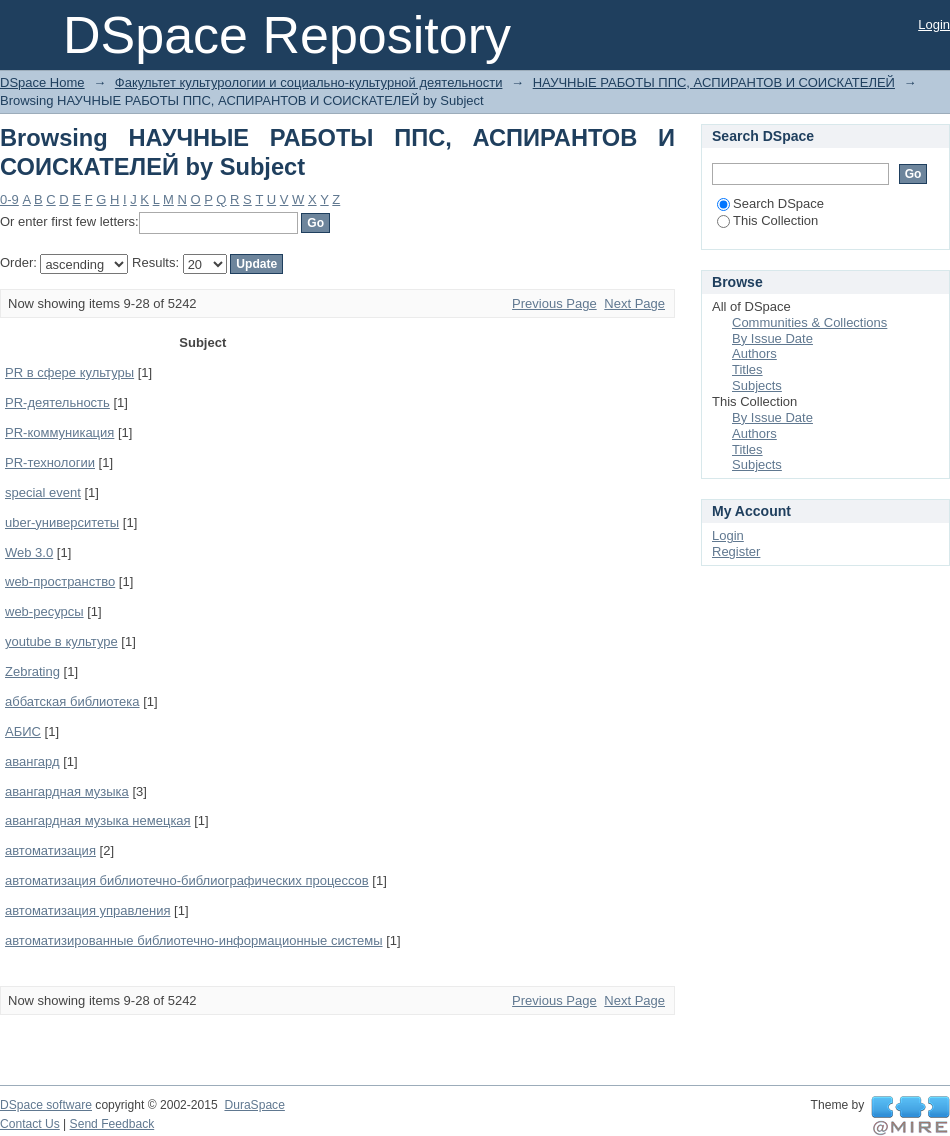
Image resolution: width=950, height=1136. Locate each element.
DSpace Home (42, 82)
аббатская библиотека (72, 701)
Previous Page (554, 303)
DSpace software (46, 1105)
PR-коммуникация (59, 432)
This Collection (767, 220)
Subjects (757, 385)
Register (736, 551)
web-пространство (60, 581)
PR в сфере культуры (69, 372)
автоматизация (50, 850)
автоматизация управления (87, 910)
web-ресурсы (44, 611)
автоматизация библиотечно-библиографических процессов (187, 880)
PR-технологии (50, 462)
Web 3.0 (29, 552)
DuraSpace (254, 1105)
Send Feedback (112, 1124)
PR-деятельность (57, 402)
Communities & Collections (809, 322)
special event (43, 492)
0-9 (9, 199)
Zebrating (32, 671)
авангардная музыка (67, 791)
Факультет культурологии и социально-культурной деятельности (309, 82)
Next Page (634, 303)
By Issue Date (772, 338)
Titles (747, 369)
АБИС (23, 731)
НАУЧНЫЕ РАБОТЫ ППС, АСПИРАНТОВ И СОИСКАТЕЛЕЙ (714, 82)
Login (934, 24)
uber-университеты (62, 522)
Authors (754, 353)
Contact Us (30, 1124)
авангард (32, 761)
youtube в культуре (61, 641)
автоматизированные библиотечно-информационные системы (194, 940)
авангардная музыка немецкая (98, 820)
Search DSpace (770, 203)
